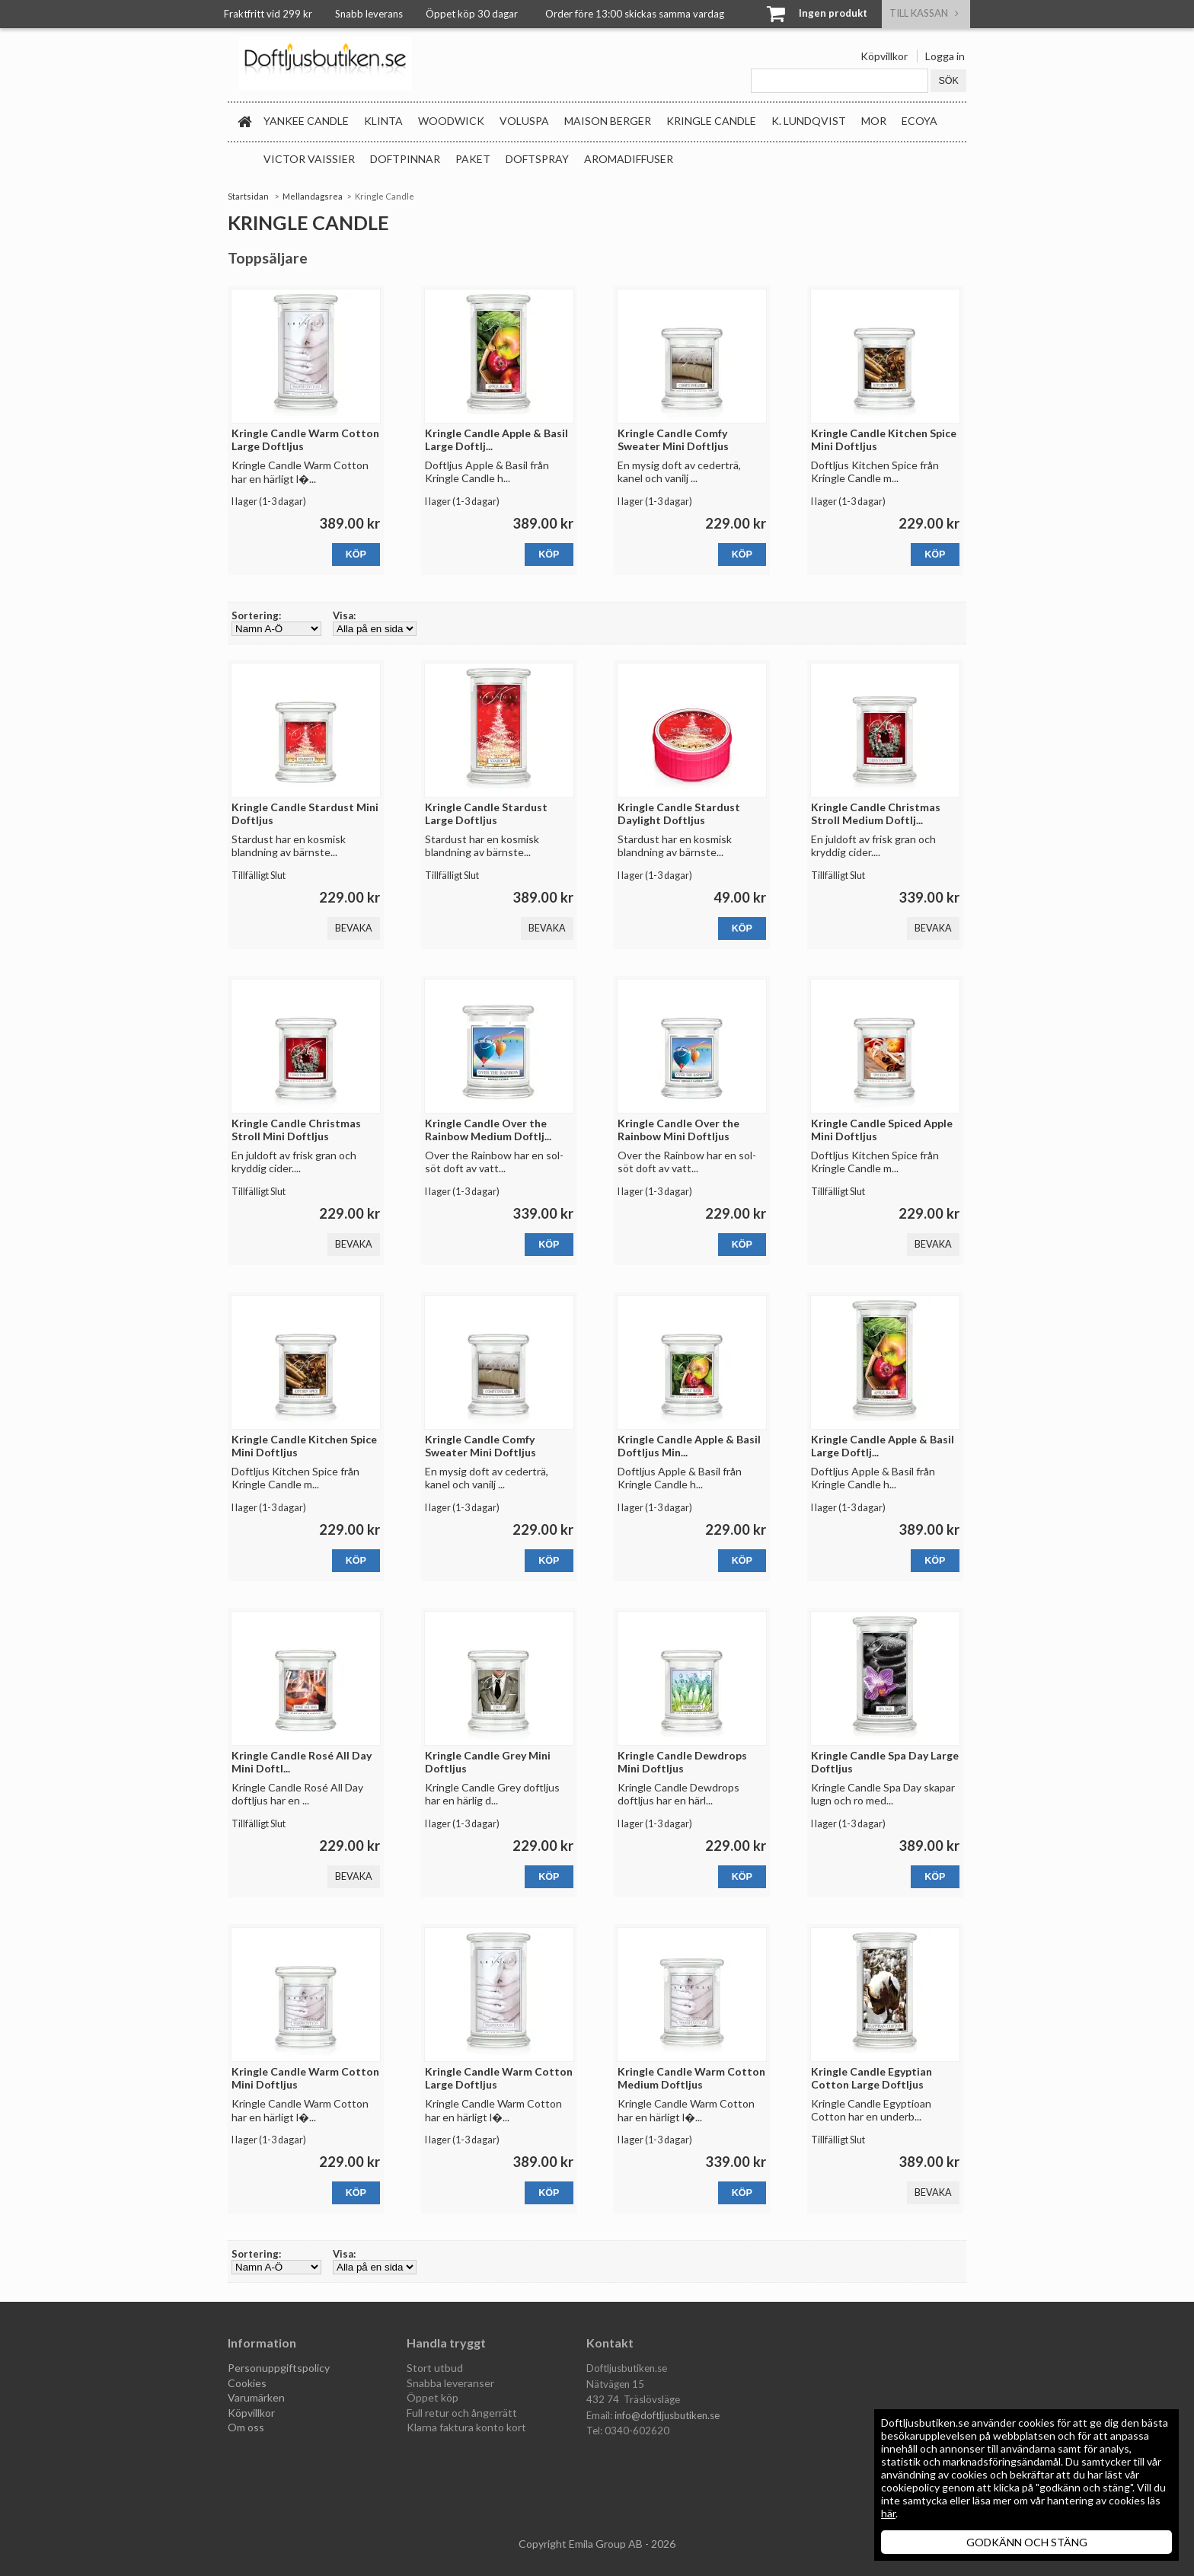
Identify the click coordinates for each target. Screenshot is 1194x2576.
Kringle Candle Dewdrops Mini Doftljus (682, 1762)
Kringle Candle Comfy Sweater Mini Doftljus (673, 439)
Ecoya (919, 120)
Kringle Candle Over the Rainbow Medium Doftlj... (488, 1130)
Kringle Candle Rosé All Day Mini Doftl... (301, 1762)
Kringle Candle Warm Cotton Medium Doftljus (691, 2078)
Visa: (344, 615)
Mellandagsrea (313, 196)
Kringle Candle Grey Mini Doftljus (488, 1762)
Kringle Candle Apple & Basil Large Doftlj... (496, 439)
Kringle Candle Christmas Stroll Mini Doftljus (296, 1130)
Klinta (383, 120)
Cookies (247, 2382)
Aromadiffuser (628, 158)
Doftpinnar (405, 158)
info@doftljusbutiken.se (667, 2415)
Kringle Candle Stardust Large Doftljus (486, 813)
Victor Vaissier (309, 158)
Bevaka (353, 928)
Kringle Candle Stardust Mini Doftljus (304, 813)
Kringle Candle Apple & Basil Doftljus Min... (689, 1446)
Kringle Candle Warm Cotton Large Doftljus (305, 439)
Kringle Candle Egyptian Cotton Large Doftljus (871, 2078)
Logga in (945, 56)
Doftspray (537, 158)
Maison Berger (607, 120)
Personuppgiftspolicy (279, 2367)
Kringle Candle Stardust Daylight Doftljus (679, 813)
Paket (472, 158)
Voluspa (524, 120)
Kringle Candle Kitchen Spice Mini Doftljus (883, 439)
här (888, 2513)
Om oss (246, 2427)
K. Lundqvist (808, 120)
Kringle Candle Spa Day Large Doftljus (885, 1762)
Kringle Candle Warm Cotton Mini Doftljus (305, 2078)
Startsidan (248, 196)
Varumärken (256, 2397)
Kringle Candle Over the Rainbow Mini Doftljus (678, 1130)
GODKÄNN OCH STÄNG (1026, 2542)
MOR (873, 120)
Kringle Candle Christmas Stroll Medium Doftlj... (875, 813)
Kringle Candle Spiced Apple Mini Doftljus (882, 1130)
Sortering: (256, 615)
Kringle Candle (711, 120)
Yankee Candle (306, 120)
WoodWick (451, 120)
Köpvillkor (884, 56)
